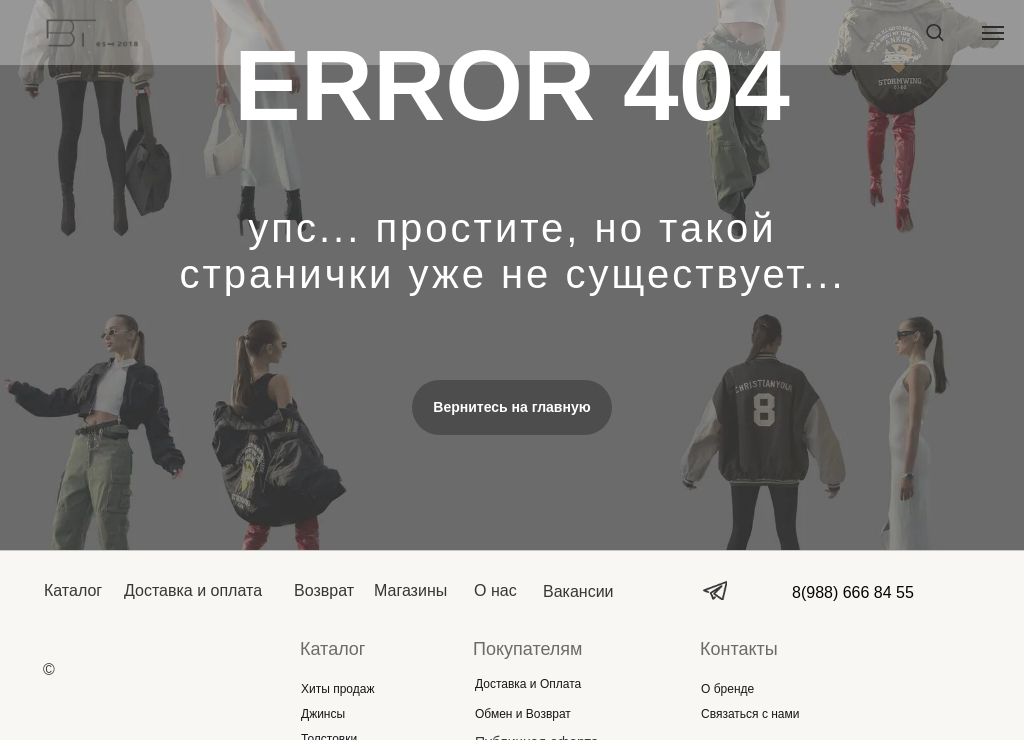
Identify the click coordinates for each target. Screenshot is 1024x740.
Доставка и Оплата (528, 684)
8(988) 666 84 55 (853, 592)
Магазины (410, 590)
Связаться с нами (750, 714)
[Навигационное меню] (993, 33)
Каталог (73, 590)
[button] (934, 31)
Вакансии (578, 591)
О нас (495, 590)
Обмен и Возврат (523, 714)
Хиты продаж (337, 689)
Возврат (324, 590)
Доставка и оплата (193, 590)
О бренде (727, 689)
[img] (140, 670)
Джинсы (323, 714)
